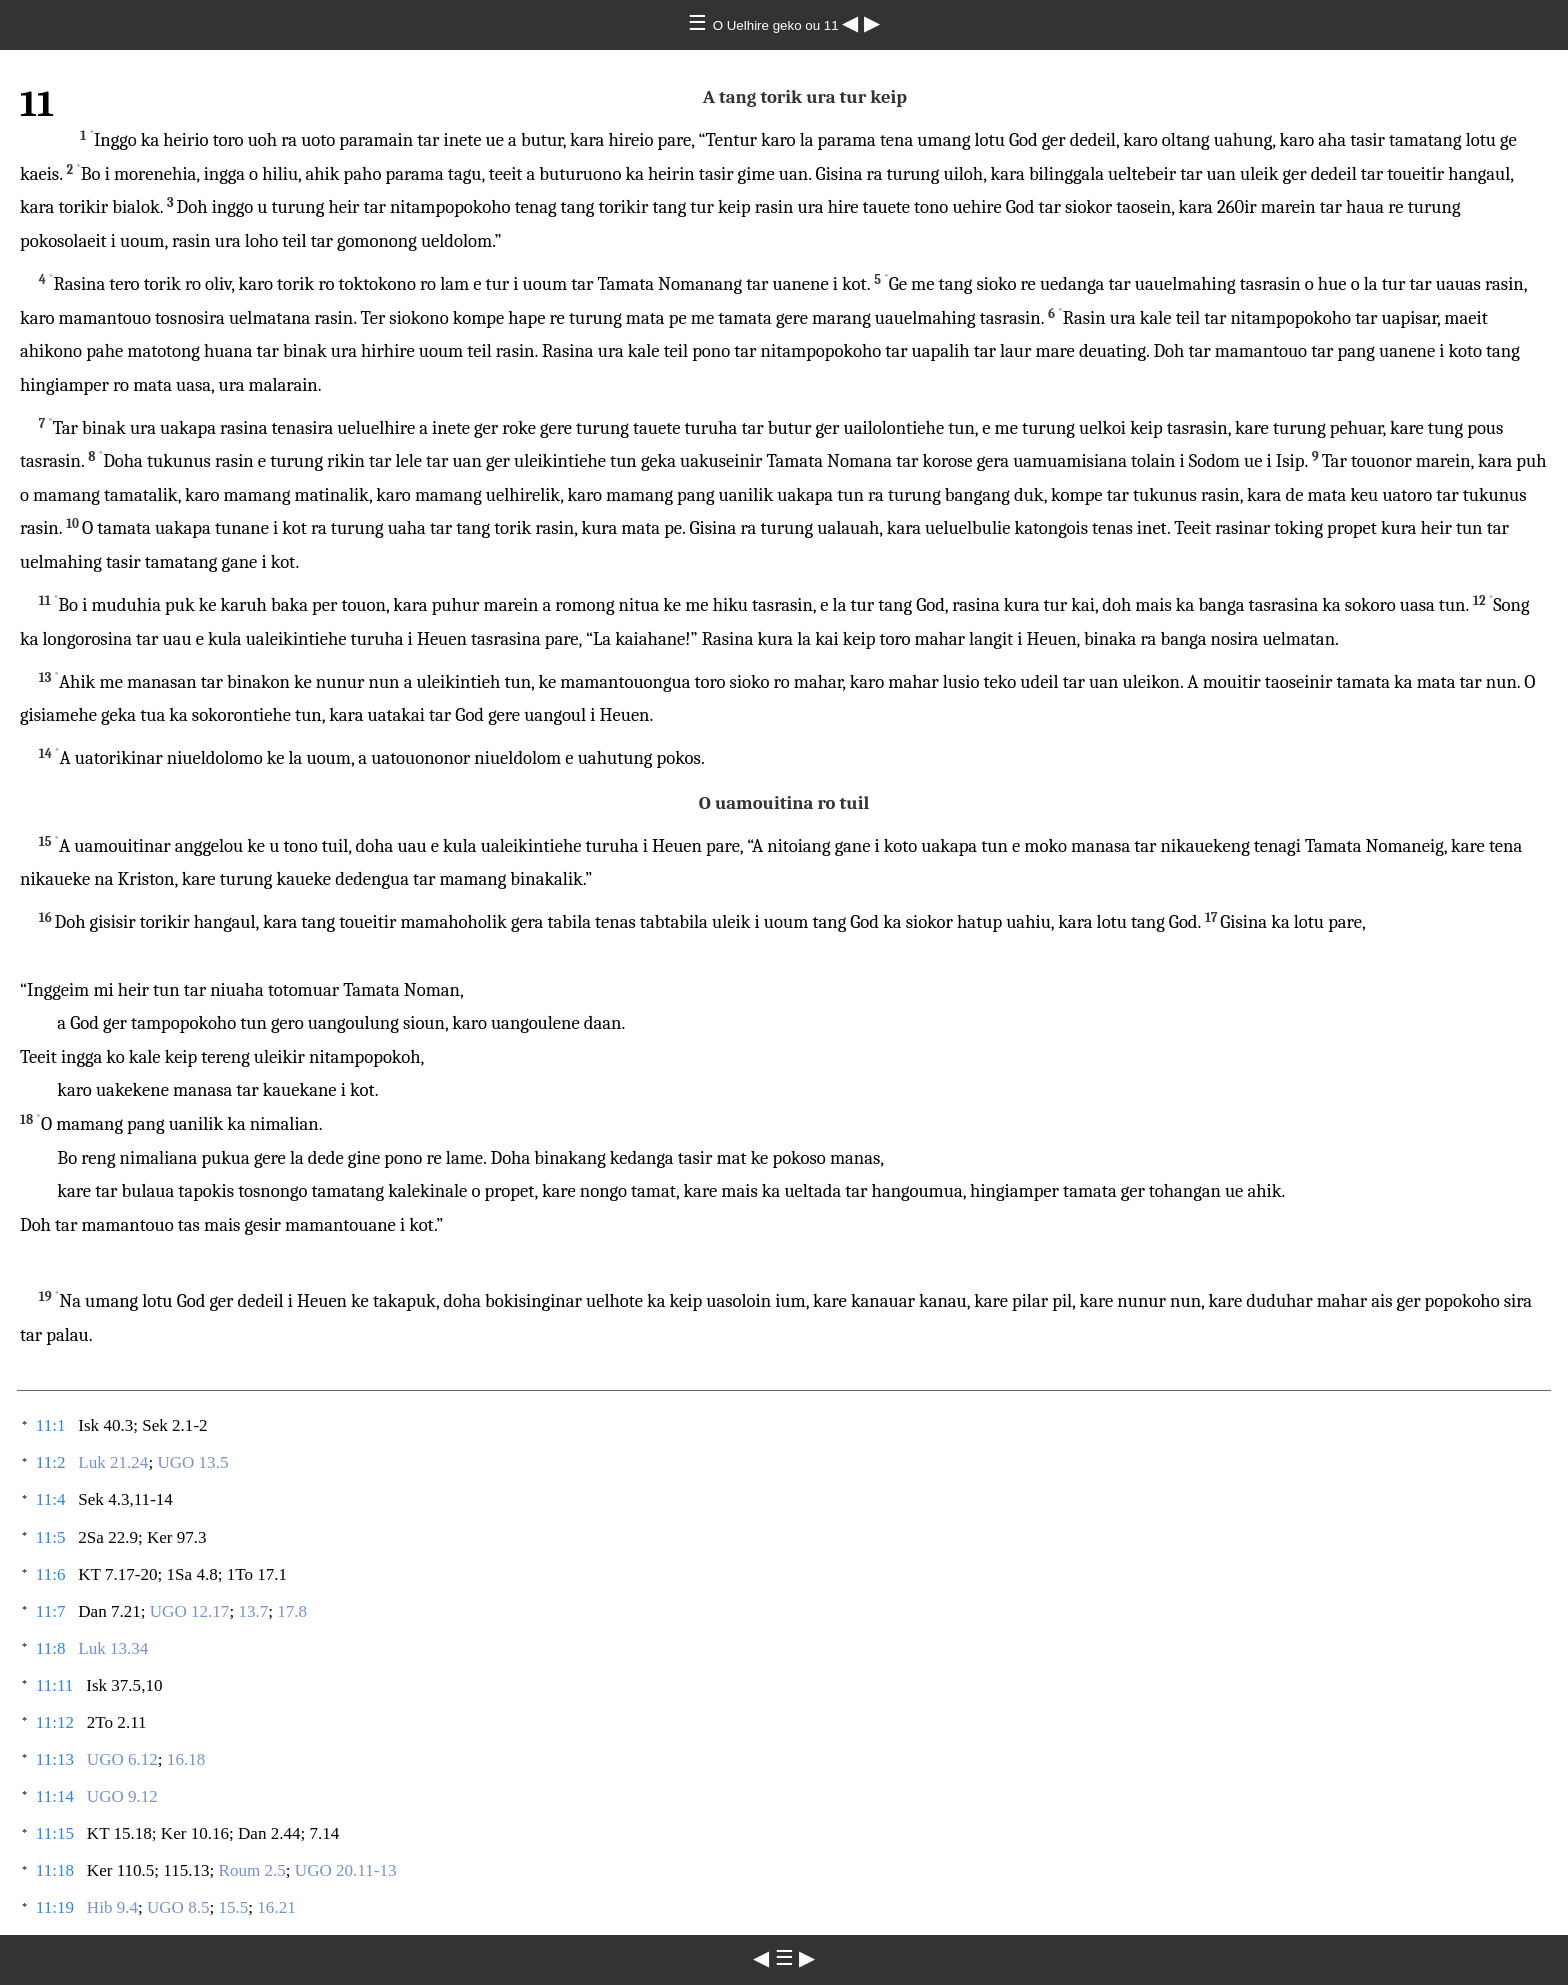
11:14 (55, 1796)
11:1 (51, 1425)
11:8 (51, 1648)
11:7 (51, 1611)
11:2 (51, 1462)
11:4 (51, 1499)
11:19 (55, 1907)
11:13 (55, 1759)
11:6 (51, 1574)
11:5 (51, 1537)
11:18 (55, 1870)
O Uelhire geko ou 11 (778, 25)
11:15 (55, 1833)
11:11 (55, 1685)
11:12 (55, 1722)
